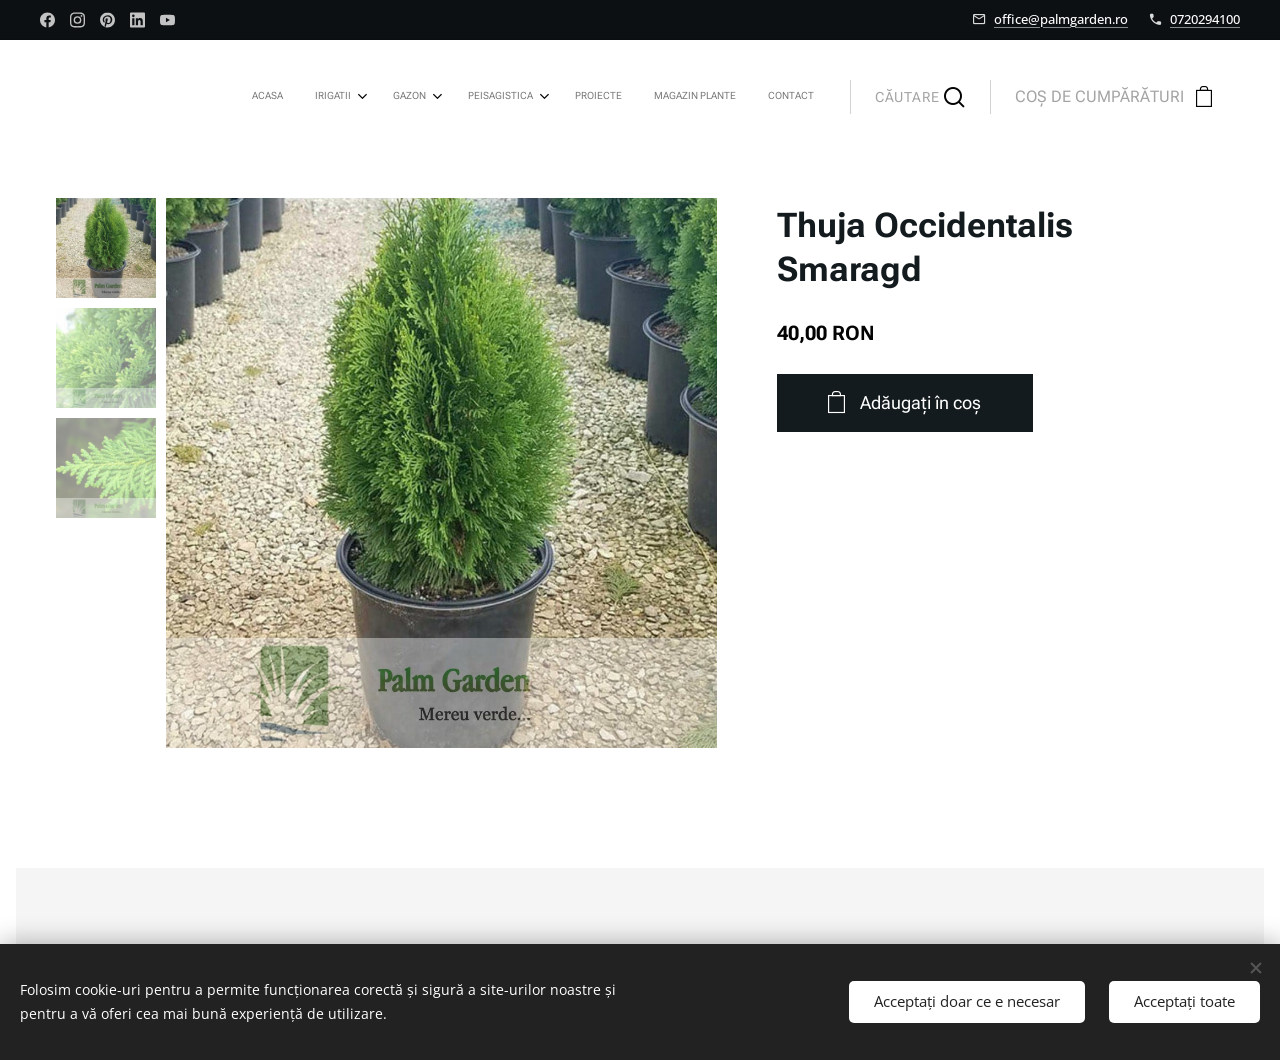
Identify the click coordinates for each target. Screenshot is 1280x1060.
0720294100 (1205, 19)
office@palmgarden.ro (1061, 19)
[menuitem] (597, 97)
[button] (920, 97)
